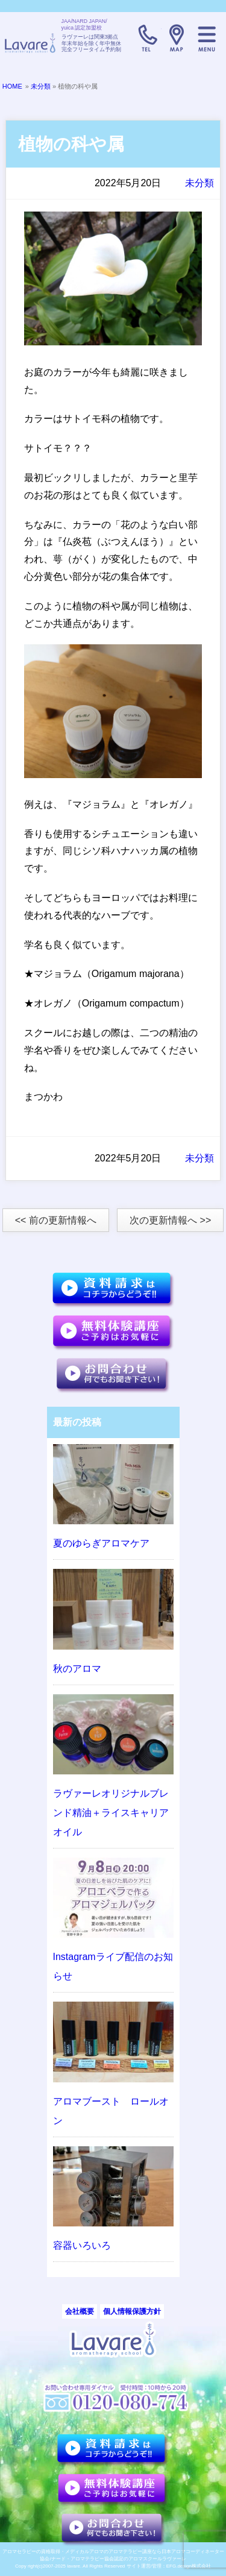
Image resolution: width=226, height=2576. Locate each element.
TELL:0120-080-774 (146, 38)
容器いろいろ (82, 2245)
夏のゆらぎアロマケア (101, 1543)
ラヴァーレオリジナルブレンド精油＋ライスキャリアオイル (111, 1812)
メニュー (207, 38)
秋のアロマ (77, 1668)
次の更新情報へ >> (170, 1220)
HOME (12, 86)
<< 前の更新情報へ (55, 1220)
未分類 (41, 86)
